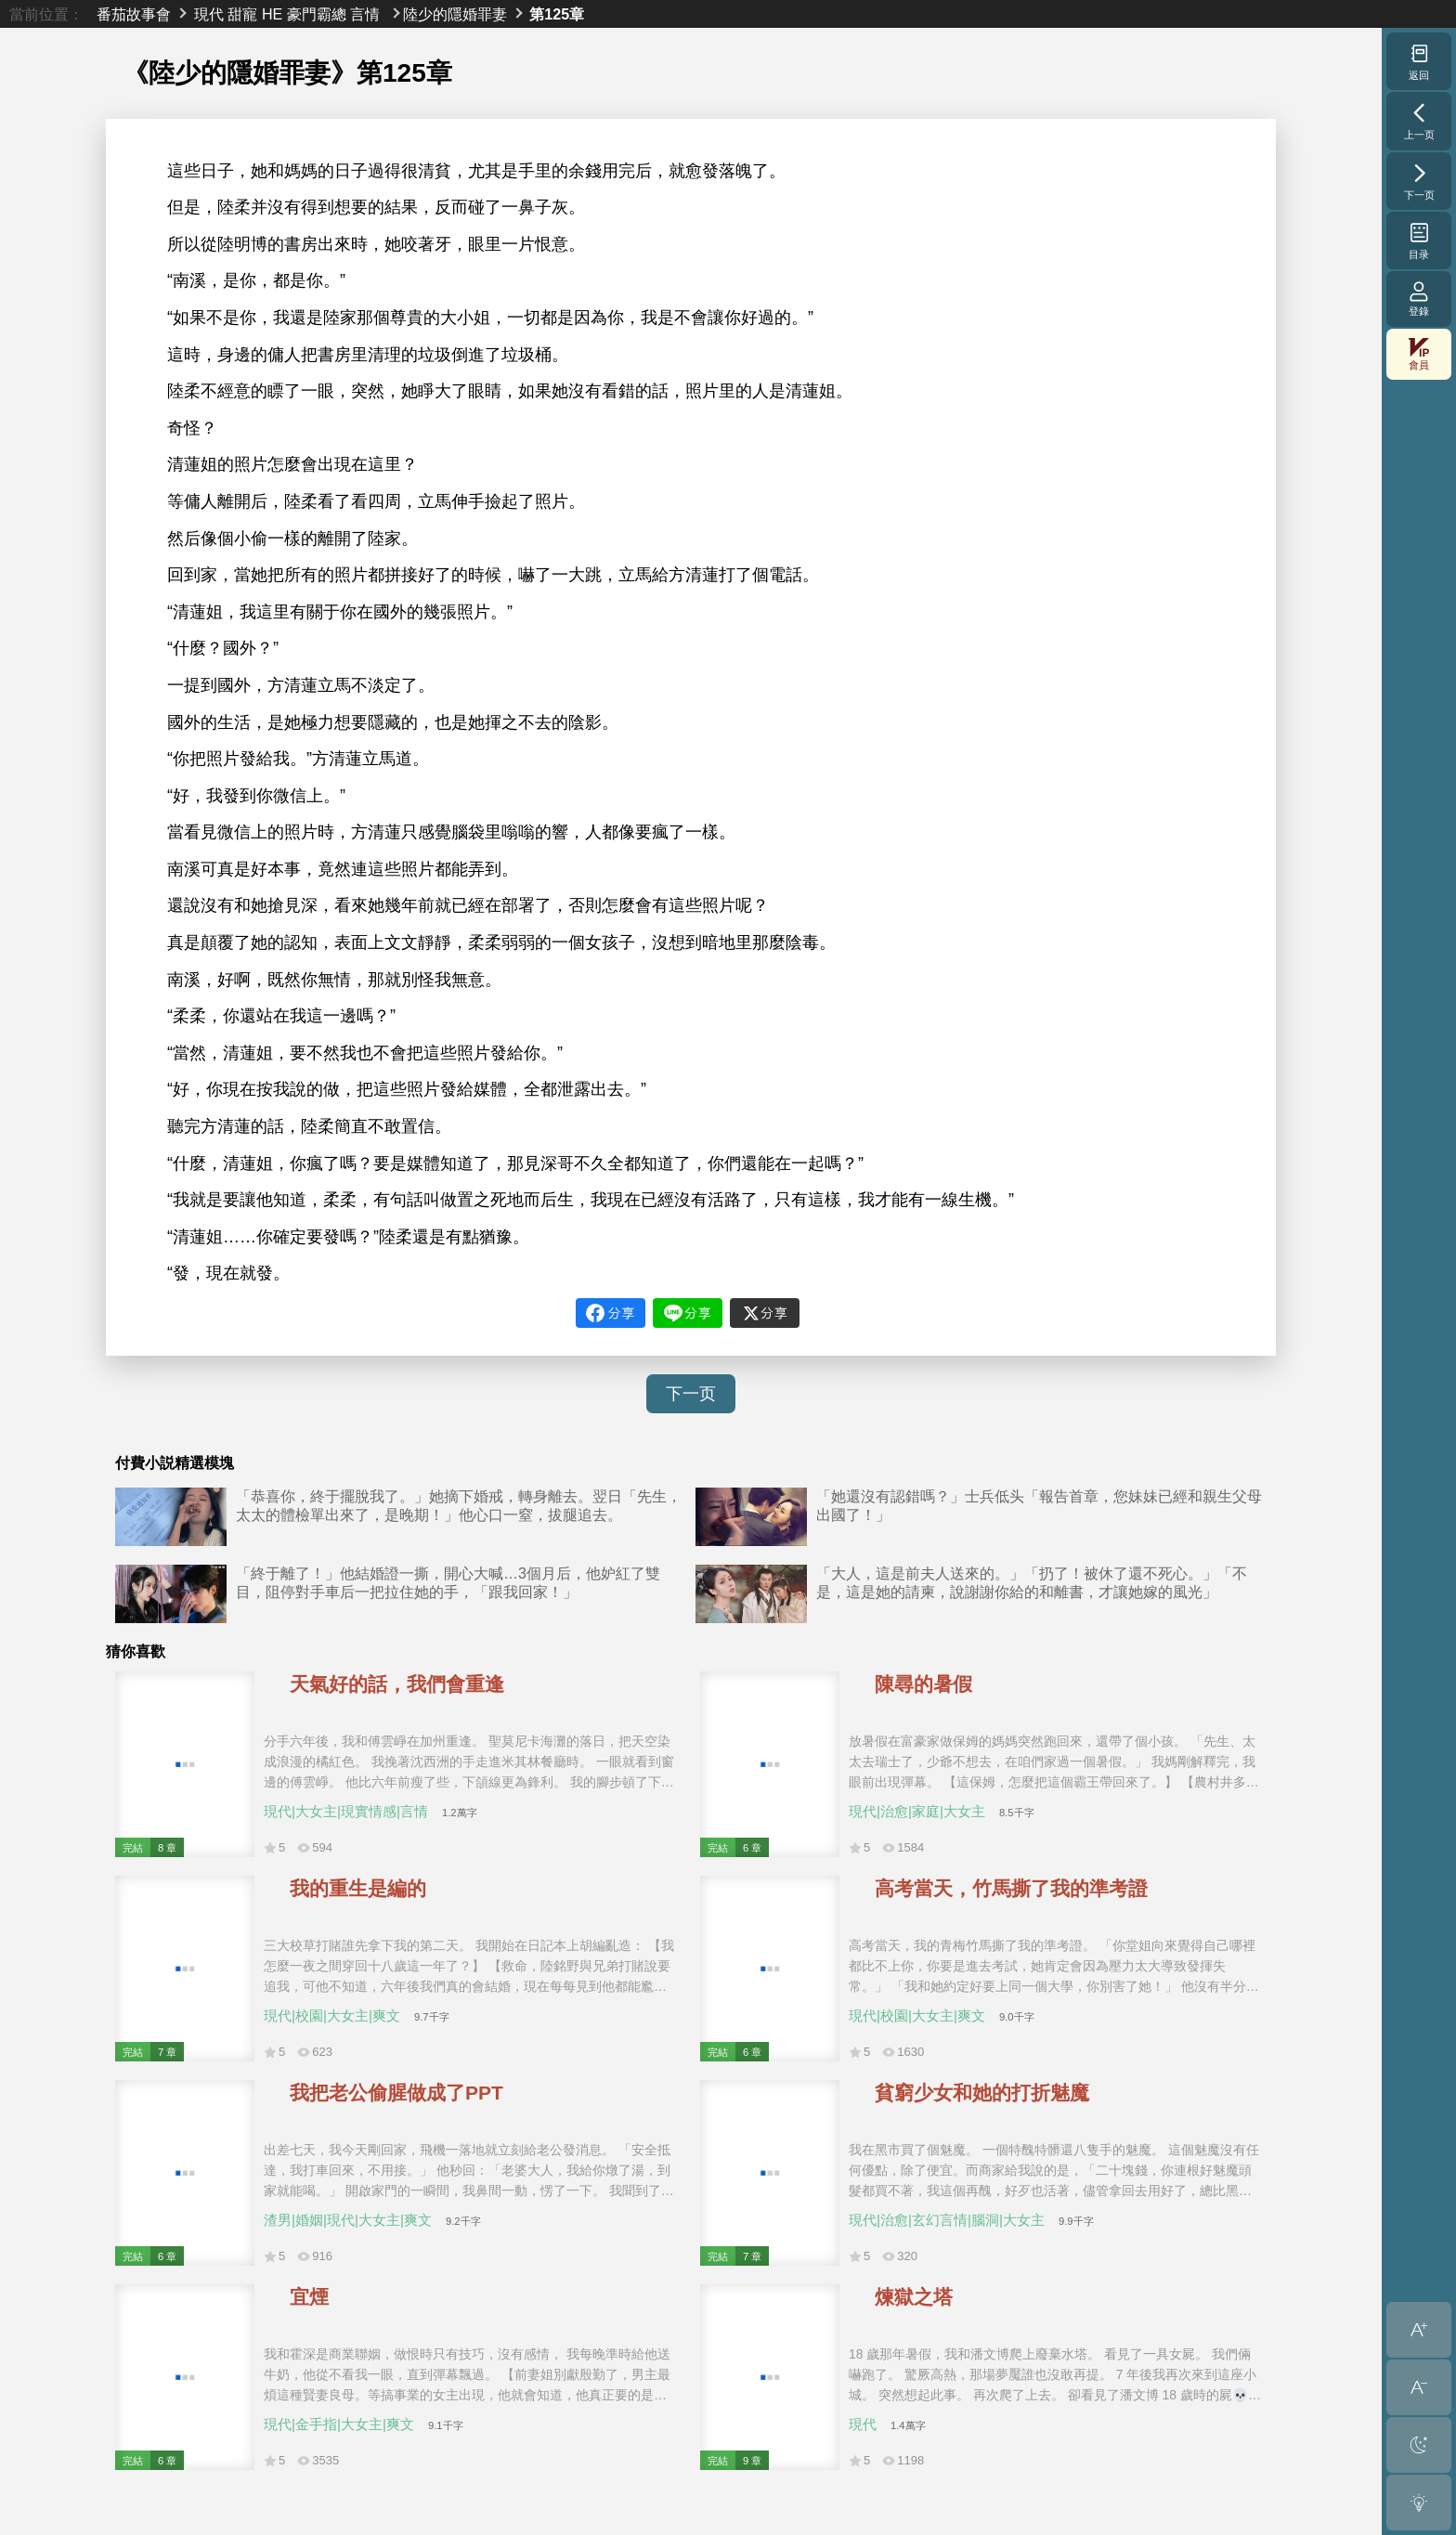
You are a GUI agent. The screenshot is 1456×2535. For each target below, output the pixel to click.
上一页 (1419, 120)
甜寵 (242, 14)
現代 (209, 14)
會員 (1419, 354)
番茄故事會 (134, 14)
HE (272, 14)
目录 (1419, 240)
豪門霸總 (316, 14)
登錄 (1419, 298)
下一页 (691, 1393)
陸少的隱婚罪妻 (455, 14)
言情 (365, 14)
